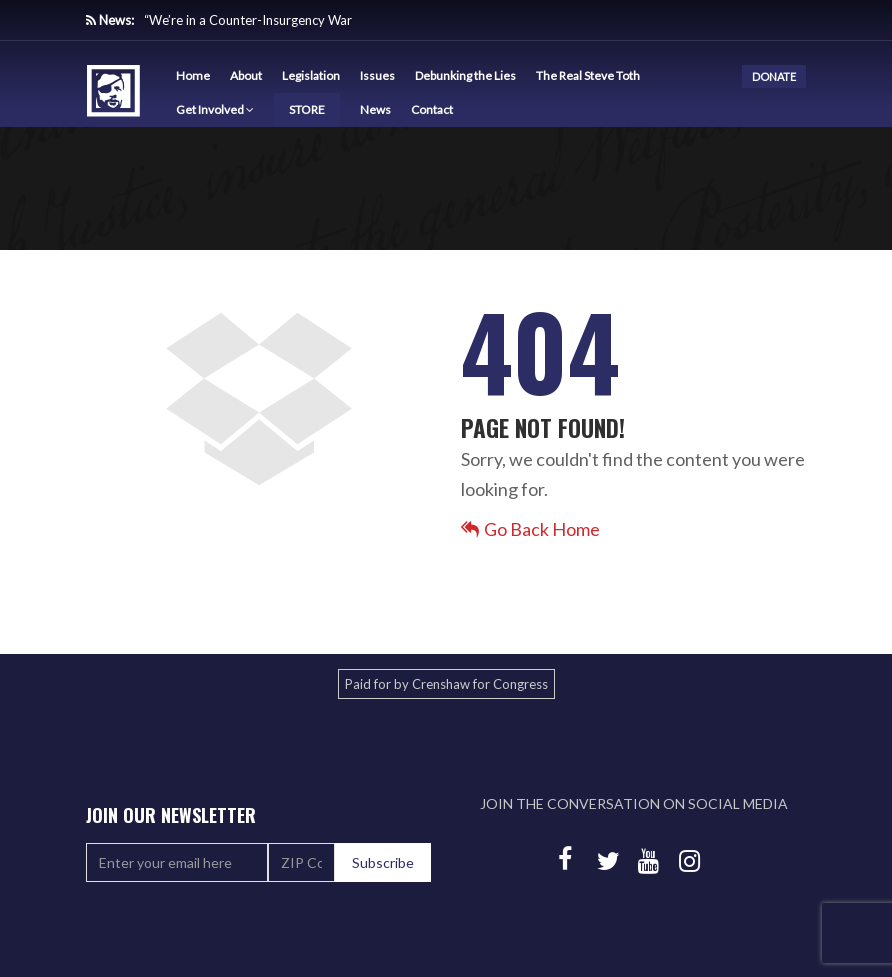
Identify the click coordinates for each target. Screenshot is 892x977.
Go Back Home (530, 529)
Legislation (311, 75)
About (246, 75)
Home (193, 75)
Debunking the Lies (465, 75)
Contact (432, 109)
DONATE (774, 76)
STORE (307, 109)
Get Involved (215, 109)
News (375, 109)
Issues (377, 75)
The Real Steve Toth (588, 75)
